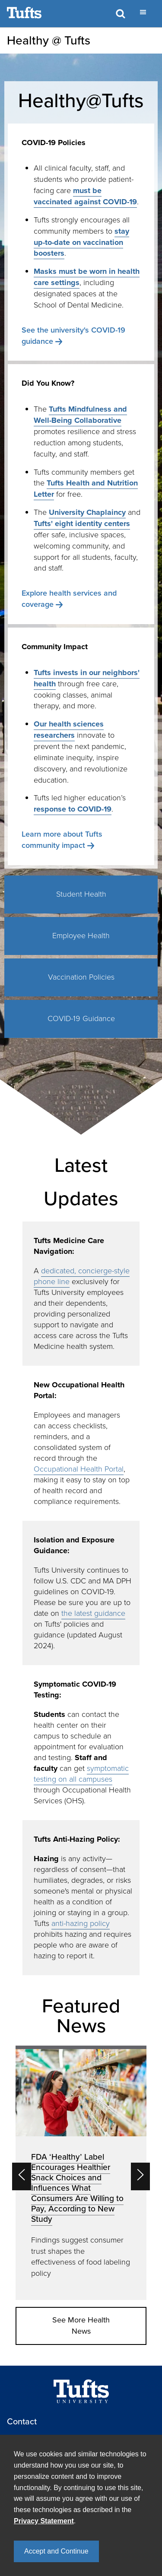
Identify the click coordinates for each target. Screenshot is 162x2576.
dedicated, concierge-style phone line (82, 1276)
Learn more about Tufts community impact (62, 839)
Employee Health (81, 935)
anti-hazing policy (80, 1923)
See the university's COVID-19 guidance (73, 335)
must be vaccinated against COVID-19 (85, 196)
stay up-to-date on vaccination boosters (81, 242)
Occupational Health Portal (79, 1469)
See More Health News (81, 2325)
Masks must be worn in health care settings (87, 277)
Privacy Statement (44, 2521)
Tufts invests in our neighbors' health (87, 678)
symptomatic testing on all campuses (81, 1774)
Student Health (81, 894)
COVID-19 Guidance (81, 1018)
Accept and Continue (56, 2551)
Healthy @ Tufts (48, 40)
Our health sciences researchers (69, 729)
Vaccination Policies (81, 977)
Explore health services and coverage (69, 598)
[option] (81, 2173)
